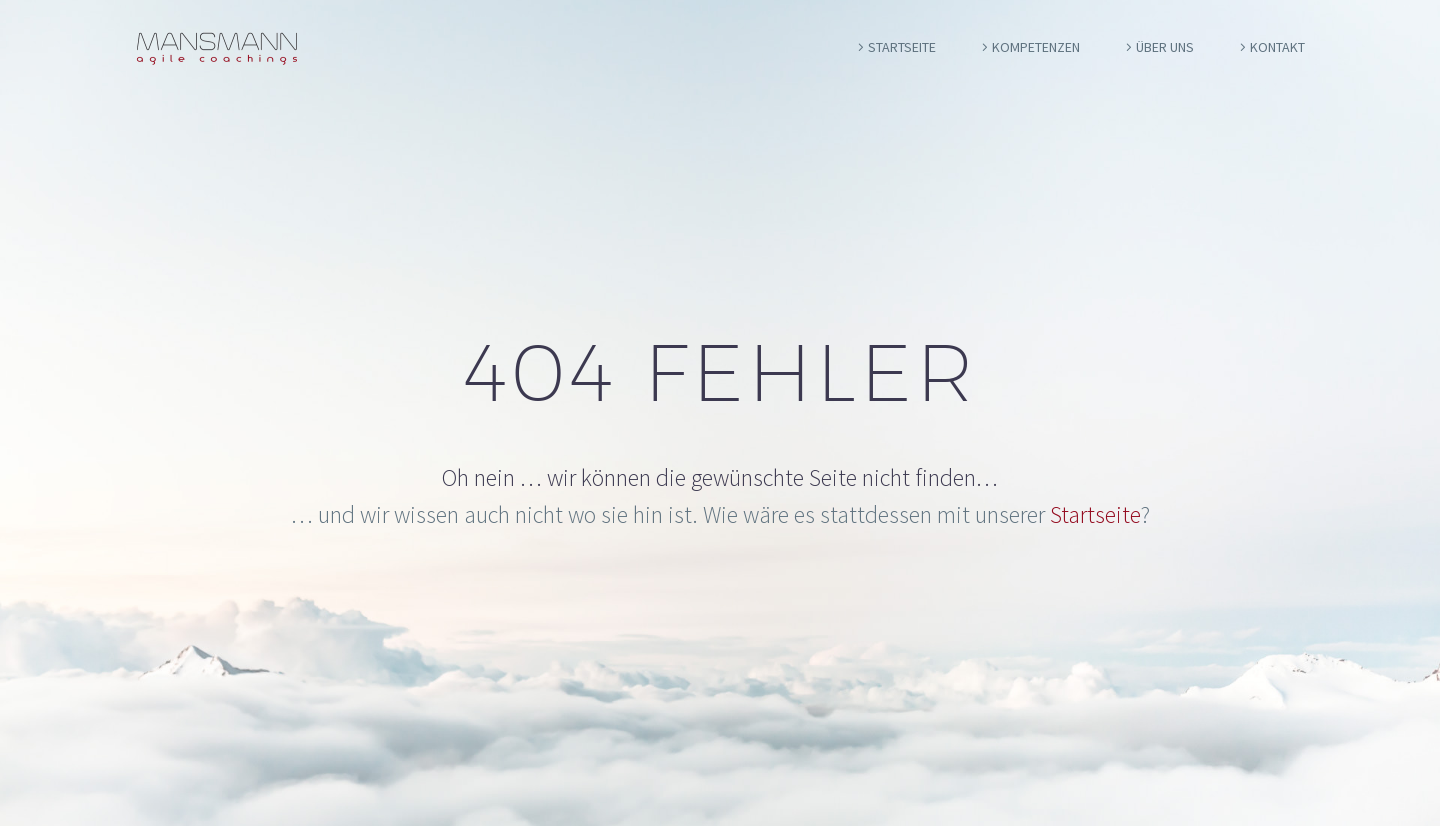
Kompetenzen (1036, 47)
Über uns (1165, 47)
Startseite (902, 47)
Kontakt (1277, 47)
